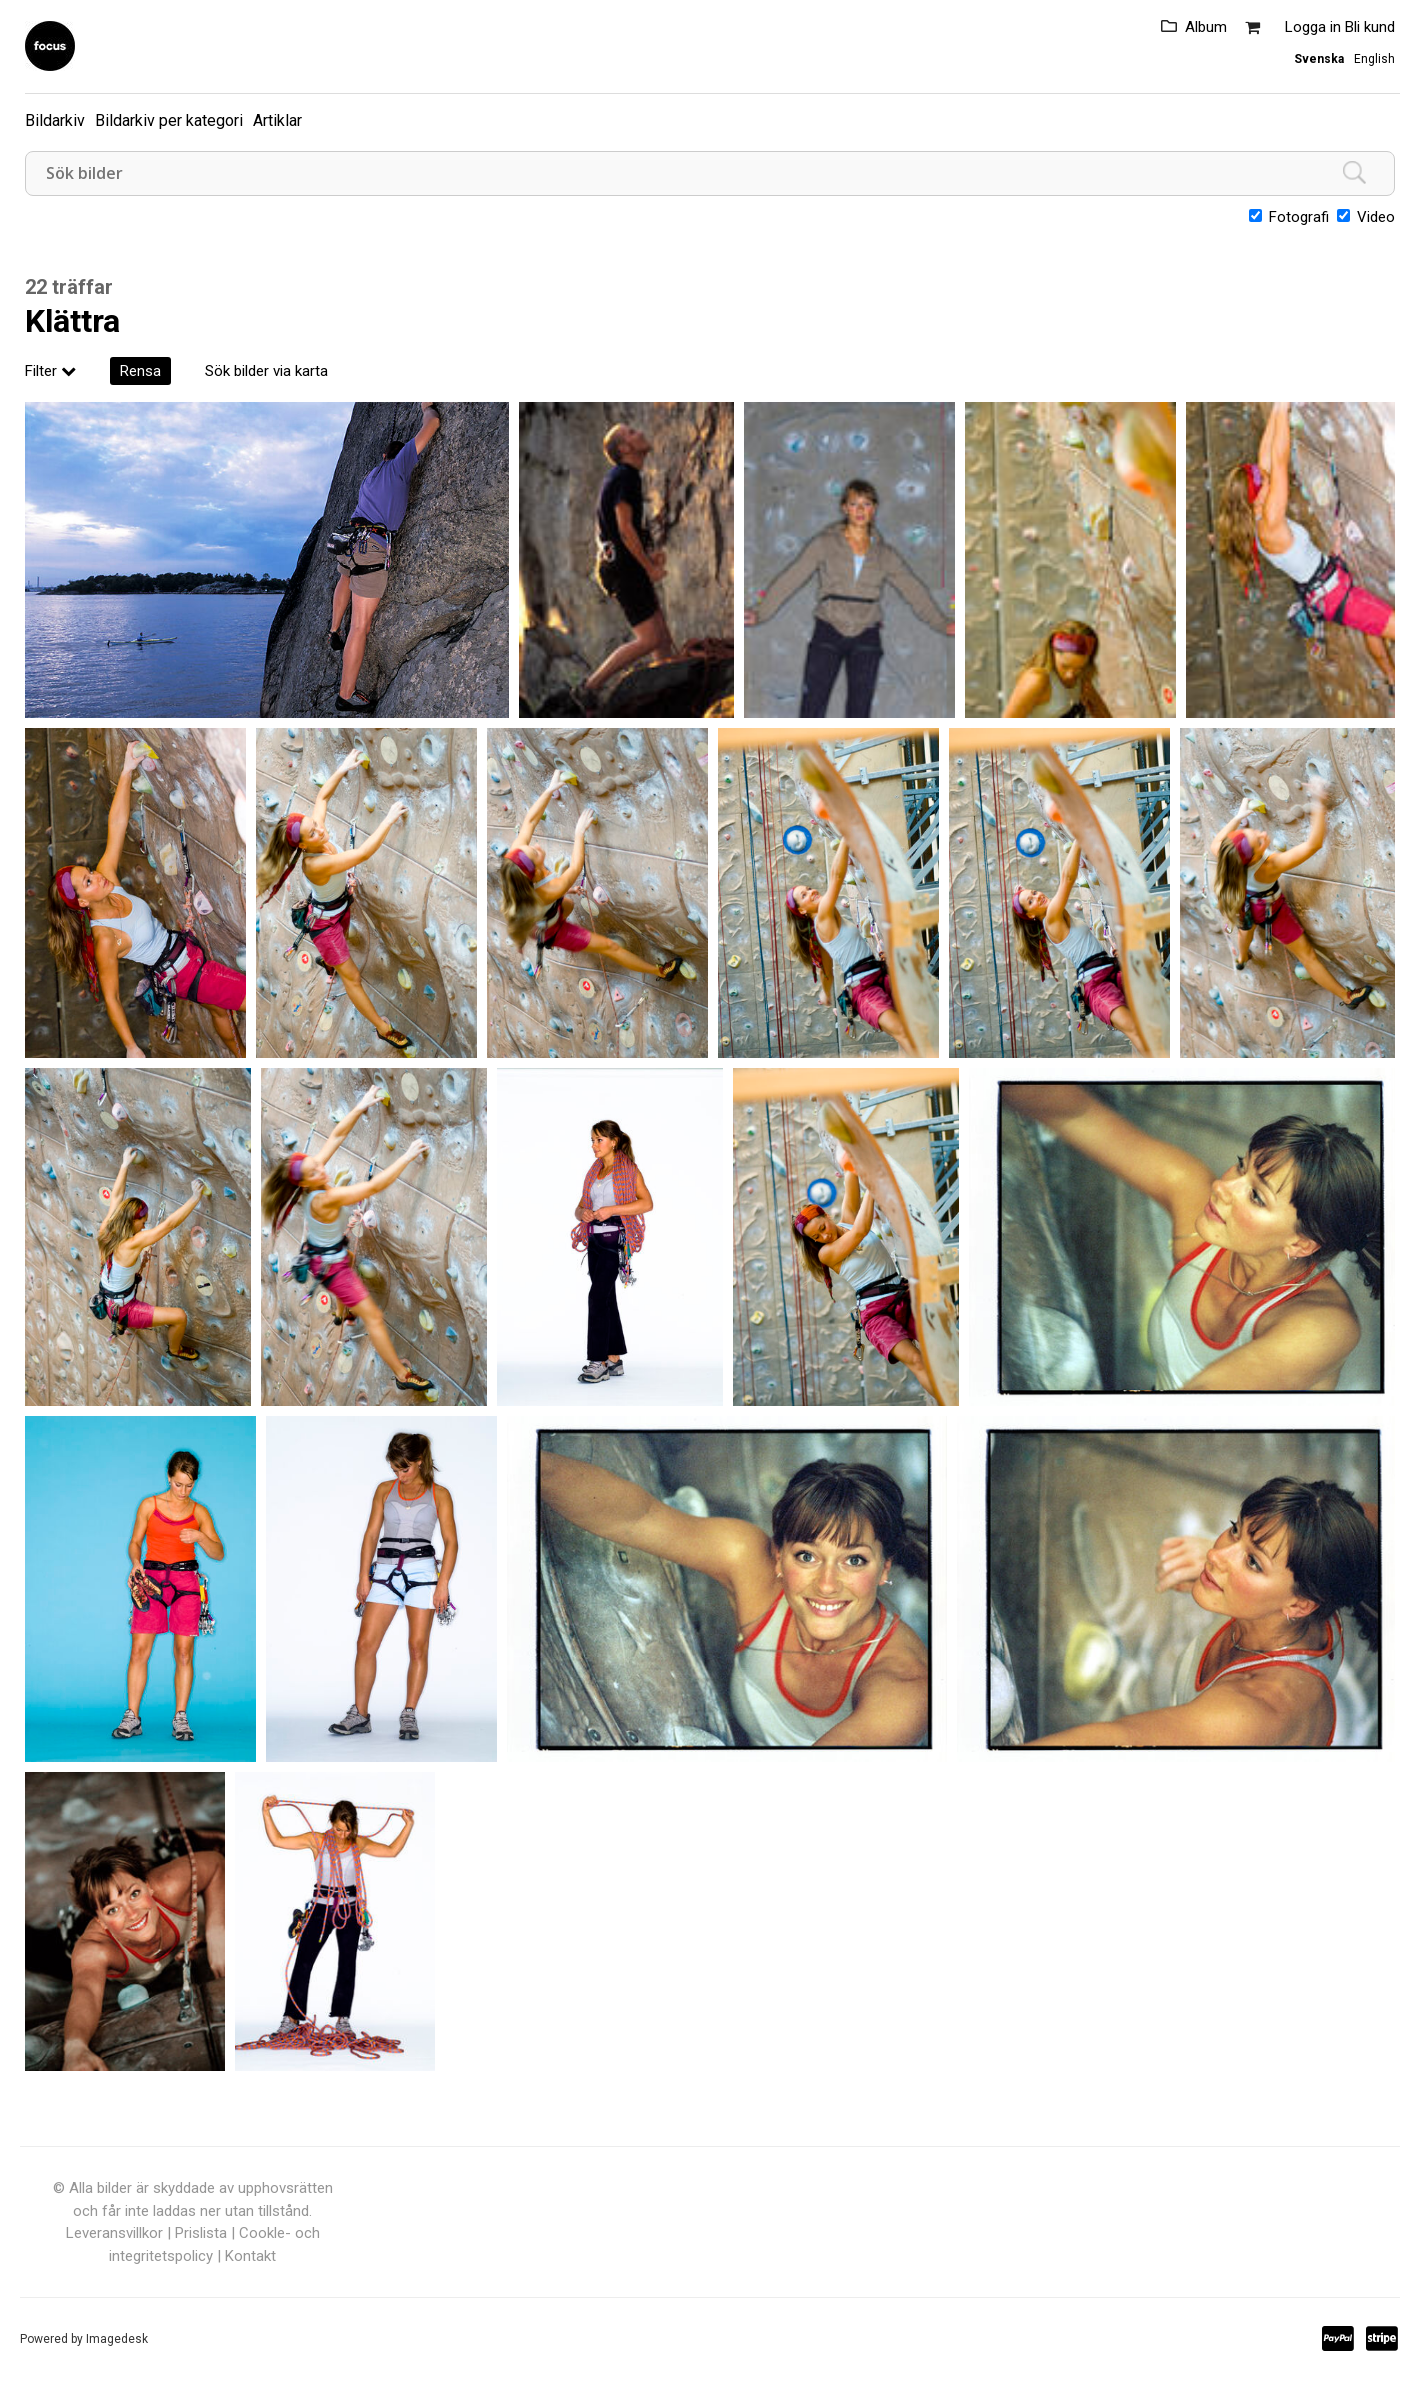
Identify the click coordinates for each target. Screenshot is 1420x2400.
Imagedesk (117, 2339)
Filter (50, 371)
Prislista (201, 2233)
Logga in (1313, 27)
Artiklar (277, 120)
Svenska (1319, 59)
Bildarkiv (55, 120)
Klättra (72, 321)
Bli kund (1370, 27)
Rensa (140, 371)
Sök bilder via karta (266, 371)
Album (1206, 27)
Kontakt (250, 2256)
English (1374, 59)
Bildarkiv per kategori (169, 120)
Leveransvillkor (114, 2233)
